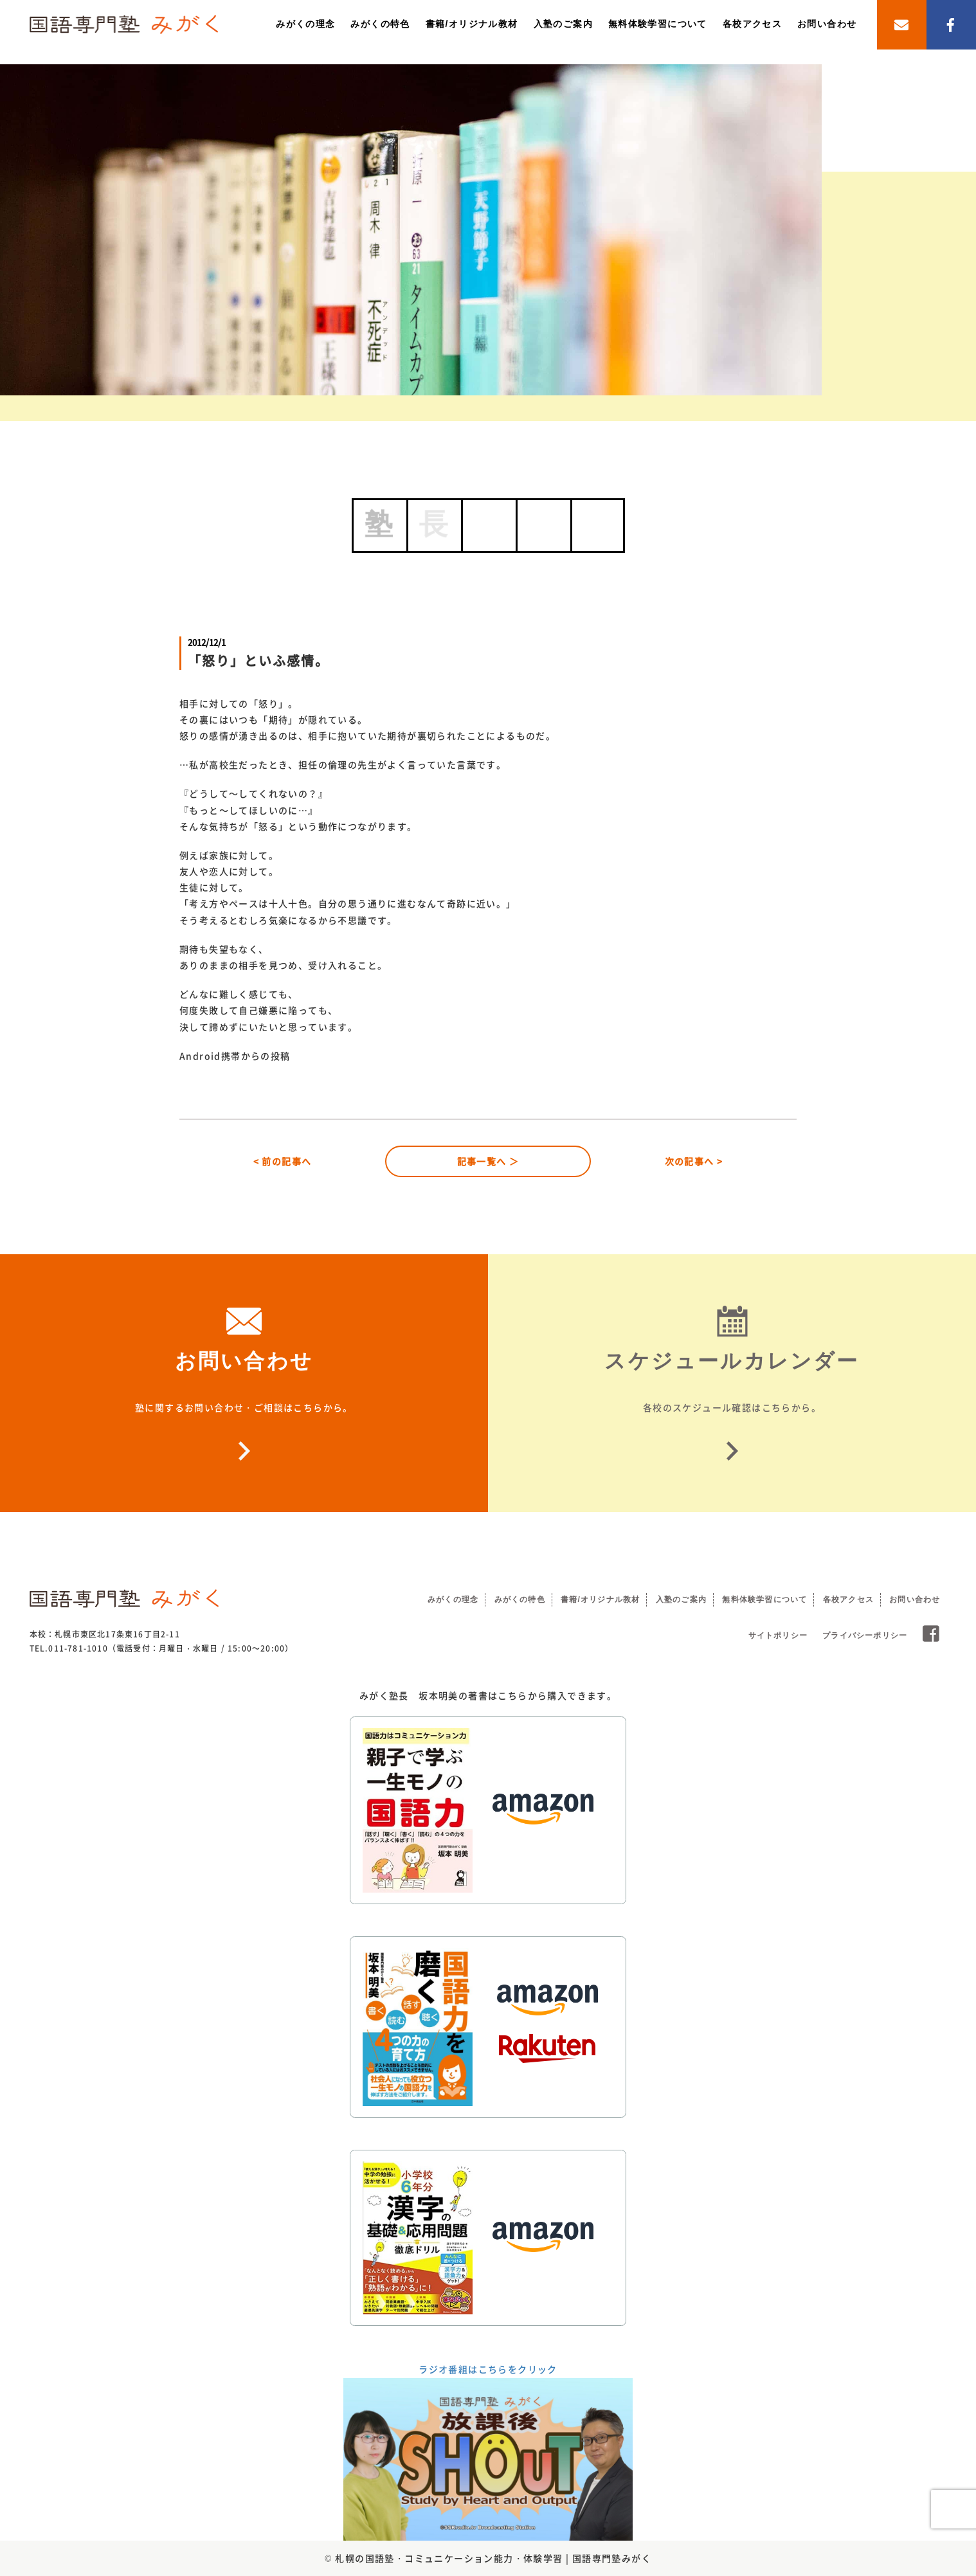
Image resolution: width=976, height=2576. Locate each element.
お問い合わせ (826, 24)
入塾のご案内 (563, 24)
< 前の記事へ (282, 1161)
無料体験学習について (657, 24)
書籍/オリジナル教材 (472, 24)
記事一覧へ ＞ (488, 1161)
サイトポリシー (778, 1635)
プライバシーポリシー (864, 1635)
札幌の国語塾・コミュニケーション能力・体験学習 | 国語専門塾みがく (493, 2558)
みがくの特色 (380, 24)
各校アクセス (752, 24)
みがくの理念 (305, 24)
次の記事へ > (694, 1161)
